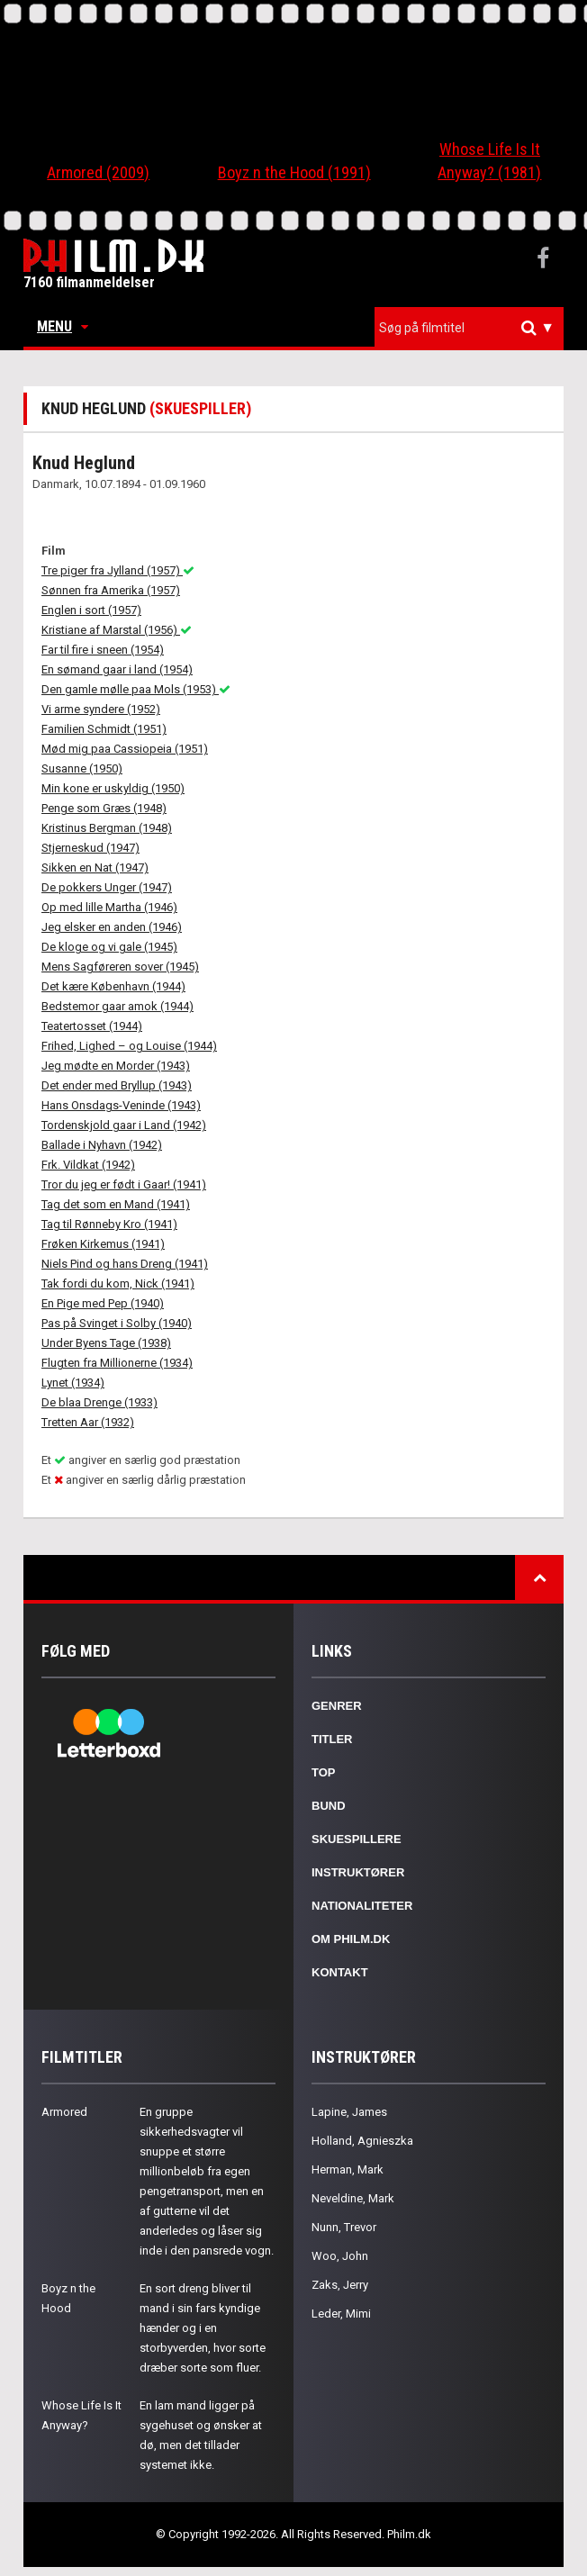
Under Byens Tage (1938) (106, 1343)
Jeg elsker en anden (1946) (111, 927)
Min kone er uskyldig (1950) (113, 788)
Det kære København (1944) (113, 986)
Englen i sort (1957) (91, 610)
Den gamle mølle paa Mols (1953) (135, 689)
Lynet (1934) (72, 1382)
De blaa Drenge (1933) (99, 1402)
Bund (329, 1805)
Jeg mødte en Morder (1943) (115, 1065)
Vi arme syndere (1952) (100, 709)
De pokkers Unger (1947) (106, 887)
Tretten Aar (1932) (87, 1422)
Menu (62, 326)
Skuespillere (357, 1839)
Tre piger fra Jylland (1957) (117, 570)
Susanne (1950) (81, 768)
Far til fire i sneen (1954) (102, 649)
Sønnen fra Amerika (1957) (110, 590)
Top (324, 1772)
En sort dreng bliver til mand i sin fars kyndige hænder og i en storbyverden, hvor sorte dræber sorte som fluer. (203, 2328)
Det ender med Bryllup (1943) (116, 1085)
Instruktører (358, 1872)
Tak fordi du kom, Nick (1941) (117, 1283)
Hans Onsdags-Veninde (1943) (121, 1105)
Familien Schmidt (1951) (104, 729)
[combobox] (469, 328)
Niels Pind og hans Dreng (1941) (124, 1263)
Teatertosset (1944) (91, 1026)
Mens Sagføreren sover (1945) (120, 966)
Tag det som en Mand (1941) (115, 1204)
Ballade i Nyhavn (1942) (101, 1145)
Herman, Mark (348, 2169)
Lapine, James (349, 2112)
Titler (332, 1739)
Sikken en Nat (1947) (95, 867)
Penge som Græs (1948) (104, 808)
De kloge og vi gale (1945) (109, 947)
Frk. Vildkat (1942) (88, 1164)
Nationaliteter (362, 1905)
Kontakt (340, 1972)
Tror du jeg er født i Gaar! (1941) (123, 1184)
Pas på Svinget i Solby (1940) (116, 1323)
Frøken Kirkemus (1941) (103, 1244)
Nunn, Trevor (344, 2227)
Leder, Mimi (341, 2313)
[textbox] (473, 328)
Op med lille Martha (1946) (109, 907)
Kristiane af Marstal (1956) (116, 630)
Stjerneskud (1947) (90, 847)
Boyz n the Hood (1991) (294, 172)
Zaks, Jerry (340, 2284)
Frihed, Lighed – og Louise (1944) (129, 1046)
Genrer (337, 1706)
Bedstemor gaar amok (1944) (117, 1006)
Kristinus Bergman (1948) (106, 828)
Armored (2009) (98, 172)
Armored (64, 2112)
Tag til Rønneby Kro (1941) (109, 1224)
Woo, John (340, 2256)
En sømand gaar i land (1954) (117, 669)
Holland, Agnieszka (362, 2140)
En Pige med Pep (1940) (102, 1303)
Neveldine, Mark (353, 2198)
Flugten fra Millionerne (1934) (117, 1362)
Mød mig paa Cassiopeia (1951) (124, 748)
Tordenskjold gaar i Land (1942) (123, 1125)
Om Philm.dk (351, 1939)
